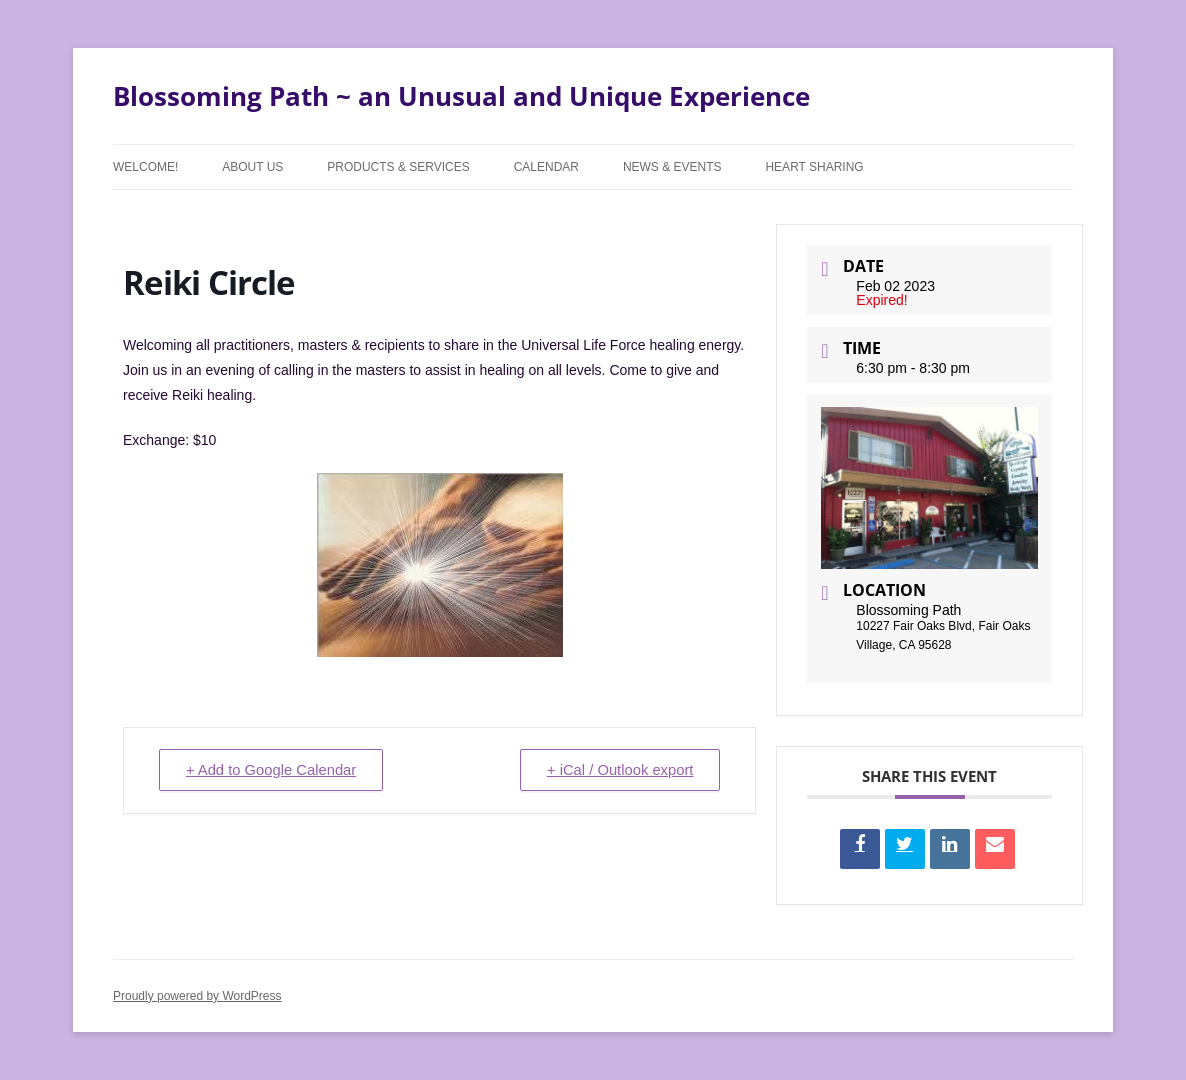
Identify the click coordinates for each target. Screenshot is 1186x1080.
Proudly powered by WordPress (197, 996)
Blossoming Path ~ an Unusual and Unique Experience (461, 96)
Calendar (546, 167)
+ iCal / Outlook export (617, 770)
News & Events (672, 167)
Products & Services (398, 167)
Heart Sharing (814, 167)
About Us (252, 167)
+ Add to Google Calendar (274, 770)
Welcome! (145, 167)
